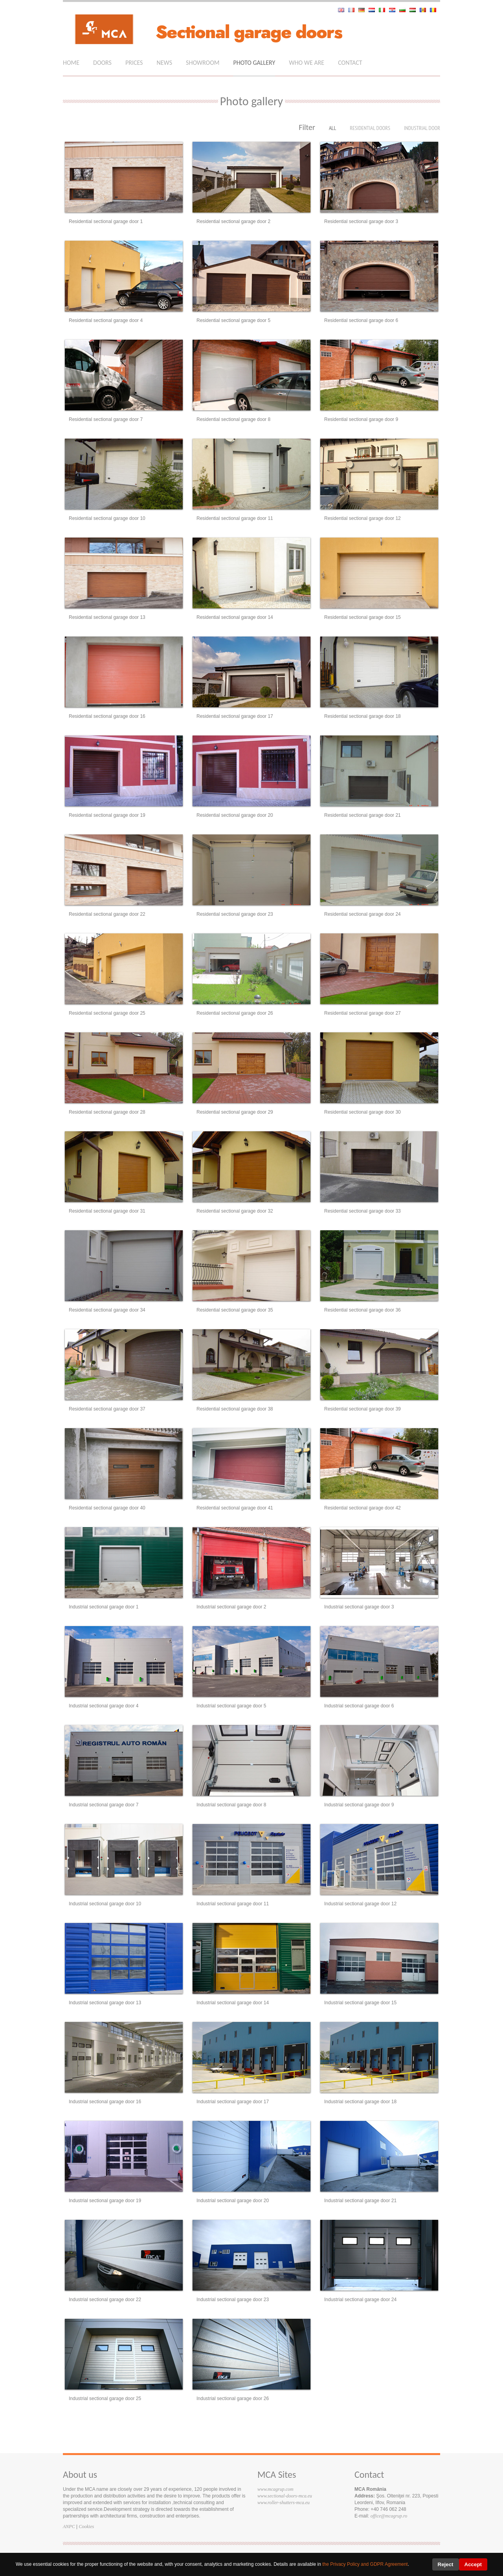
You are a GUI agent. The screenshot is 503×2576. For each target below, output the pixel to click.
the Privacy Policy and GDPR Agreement (365, 2564)
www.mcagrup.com (275, 2489)
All (332, 128)
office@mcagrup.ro (389, 2516)
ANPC (69, 2526)
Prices (134, 62)
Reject (445, 2564)
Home (71, 62)
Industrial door (422, 128)
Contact (350, 62)
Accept (473, 2564)
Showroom (202, 62)
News (164, 62)
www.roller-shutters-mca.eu (283, 2502)
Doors (102, 62)
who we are (306, 62)
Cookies (86, 2526)
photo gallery (254, 62)
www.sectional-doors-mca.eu (284, 2496)
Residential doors (370, 128)
